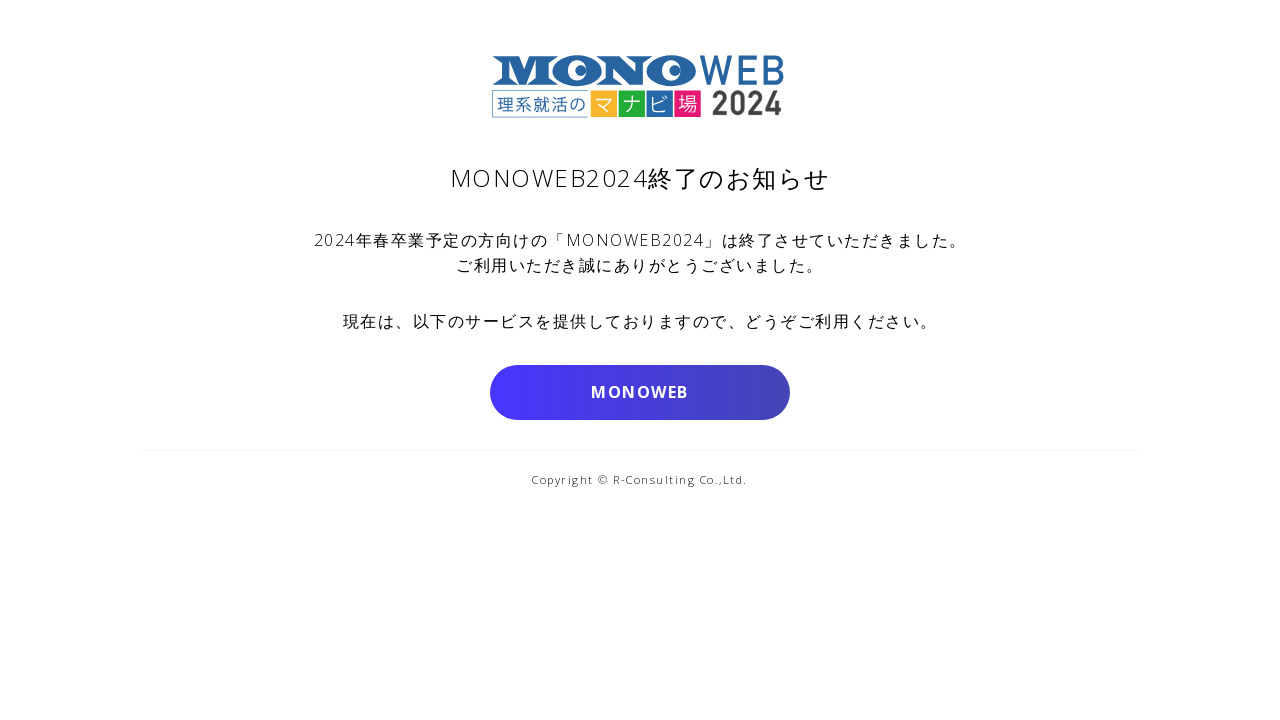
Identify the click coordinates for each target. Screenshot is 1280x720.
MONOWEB (640, 392)
